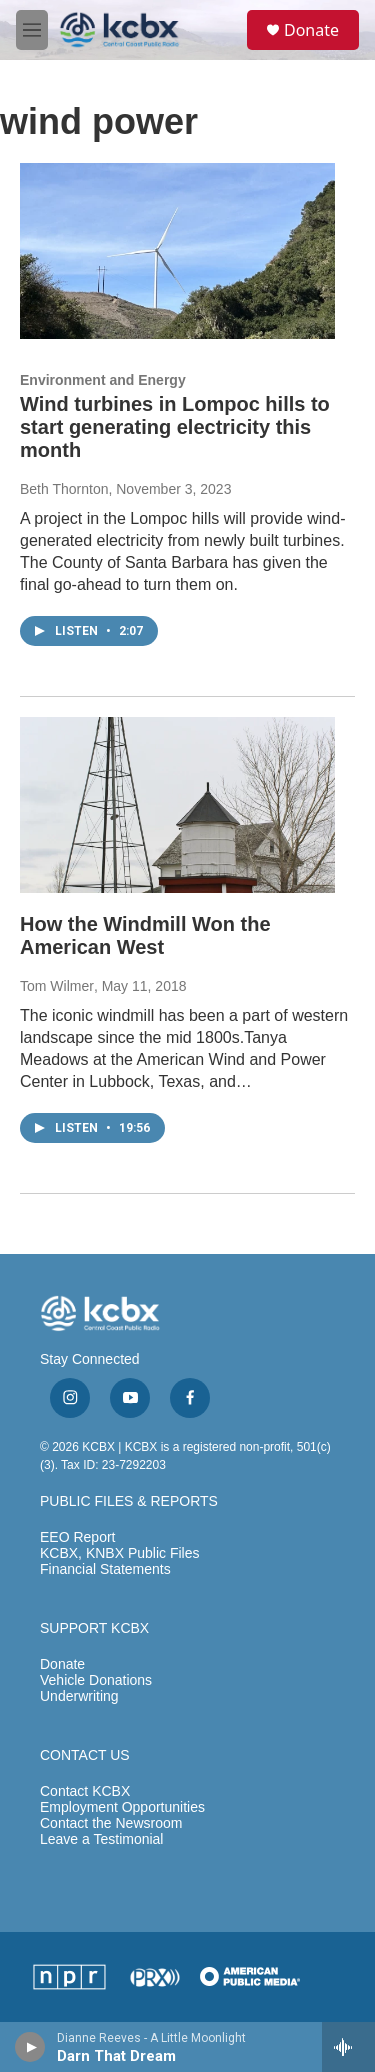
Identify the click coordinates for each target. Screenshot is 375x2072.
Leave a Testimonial (101, 1839)
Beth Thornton (64, 489)
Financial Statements (105, 1569)
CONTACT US (85, 1755)
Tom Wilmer (57, 986)
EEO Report (77, 1537)
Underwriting (79, 1696)
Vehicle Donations (96, 1680)
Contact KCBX (85, 1791)
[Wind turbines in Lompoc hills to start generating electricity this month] (177, 251)
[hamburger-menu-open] (32, 30)
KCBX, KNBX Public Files (120, 1553)
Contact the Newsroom (111, 1823)
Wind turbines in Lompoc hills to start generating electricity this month (175, 427)
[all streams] (348, 2047)
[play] (30, 2047)
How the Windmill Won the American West (145, 935)
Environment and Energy (103, 380)
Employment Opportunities (122, 1807)
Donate (311, 30)
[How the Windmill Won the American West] (177, 805)
